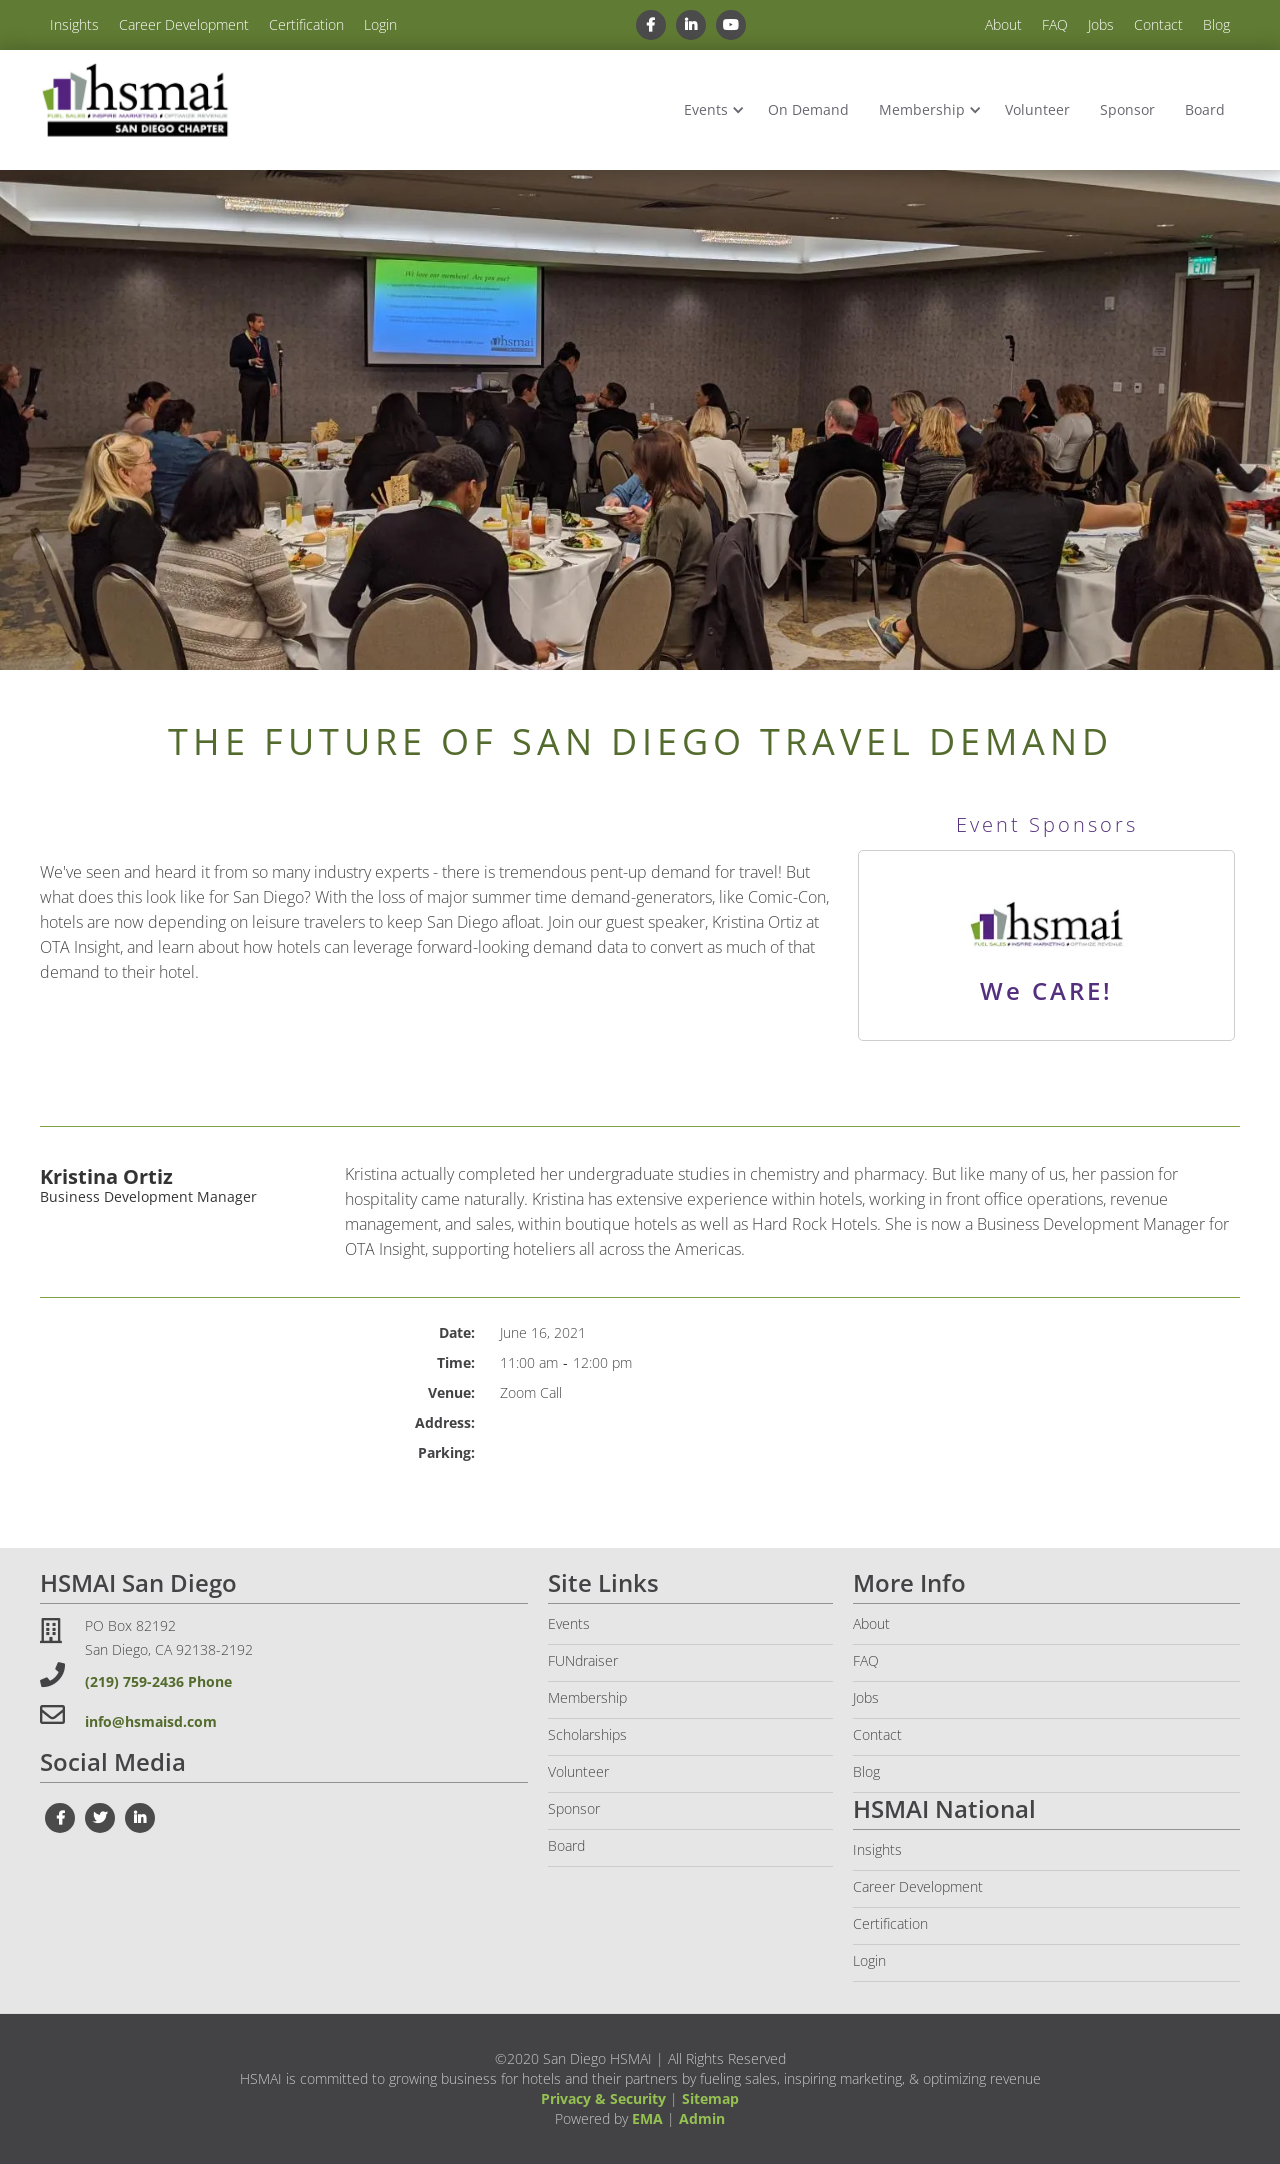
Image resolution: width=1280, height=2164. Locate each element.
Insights (74, 24)
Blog (1216, 24)
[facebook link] (650, 25)
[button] (711, 110)
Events (706, 109)
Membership (922, 109)
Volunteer (1037, 109)
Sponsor (1127, 109)
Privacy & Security (603, 2098)
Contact (1158, 24)
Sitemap (710, 2098)
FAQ (1055, 24)
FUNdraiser (583, 1660)
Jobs (1101, 24)
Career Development (184, 24)
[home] (135, 101)
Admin (702, 2118)
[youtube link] (731, 25)
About (1003, 24)
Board (1205, 109)
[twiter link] (100, 1818)
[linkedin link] (691, 25)
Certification (306, 24)
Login (380, 24)
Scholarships (587, 1734)
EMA (647, 2118)
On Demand (808, 109)
